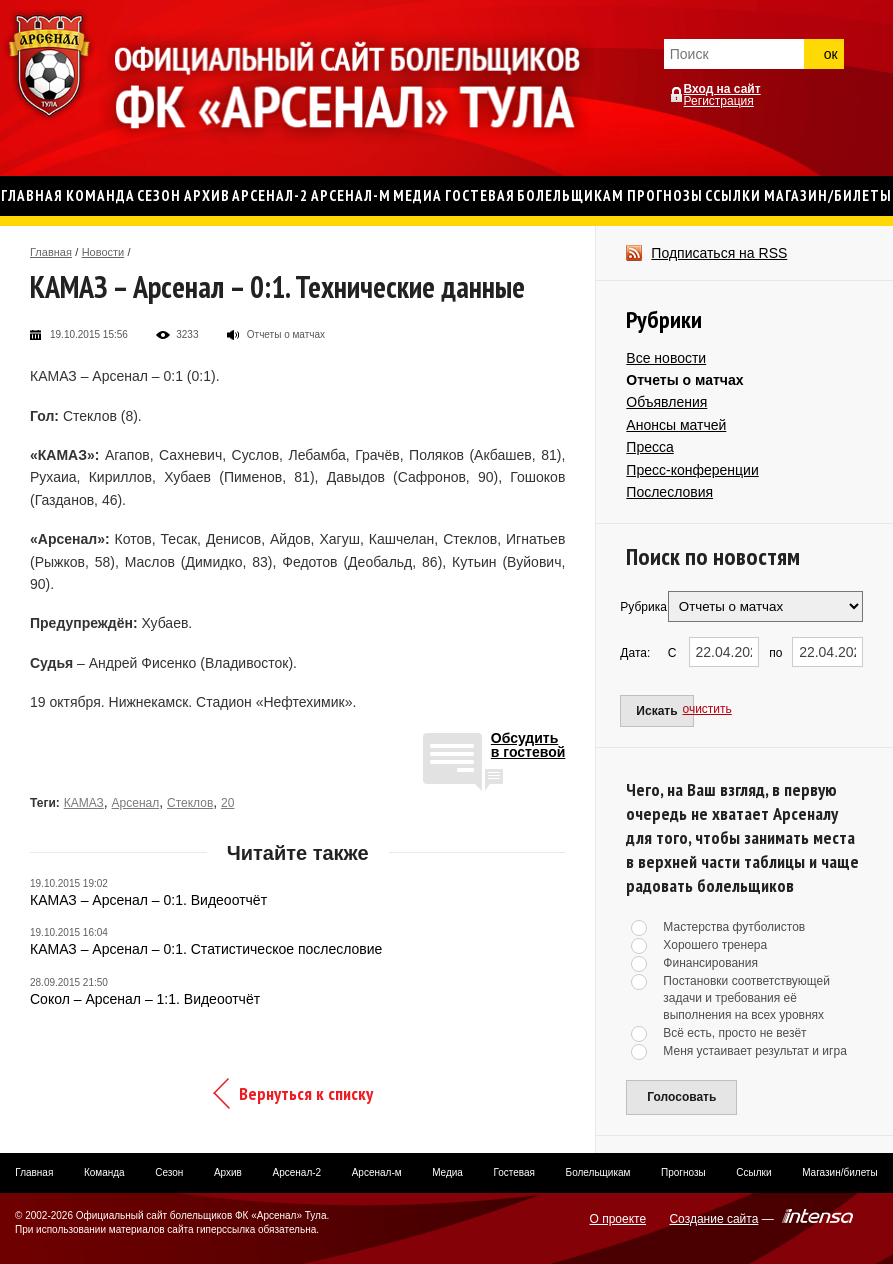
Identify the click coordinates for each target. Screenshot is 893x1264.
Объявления (666, 402)
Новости (103, 252)
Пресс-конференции (692, 470)
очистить (707, 709)
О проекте (618, 1219)
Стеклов (190, 803)
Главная (51, 252)
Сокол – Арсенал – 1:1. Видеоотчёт (145, 999)
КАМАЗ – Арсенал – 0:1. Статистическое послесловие (206, 949)
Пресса (649, 447)
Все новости (666, 358)
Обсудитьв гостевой (528, 745)
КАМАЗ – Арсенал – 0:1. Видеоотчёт (148, 900)
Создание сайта (713, 1219)
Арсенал (136, 803)
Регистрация (719, 101)
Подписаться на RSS (719, 253)
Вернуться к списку (306, 1093)
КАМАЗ (84, 803)
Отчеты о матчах (684, 380)
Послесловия (669, 492)
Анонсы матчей (676, 425)
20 (227, 803)
